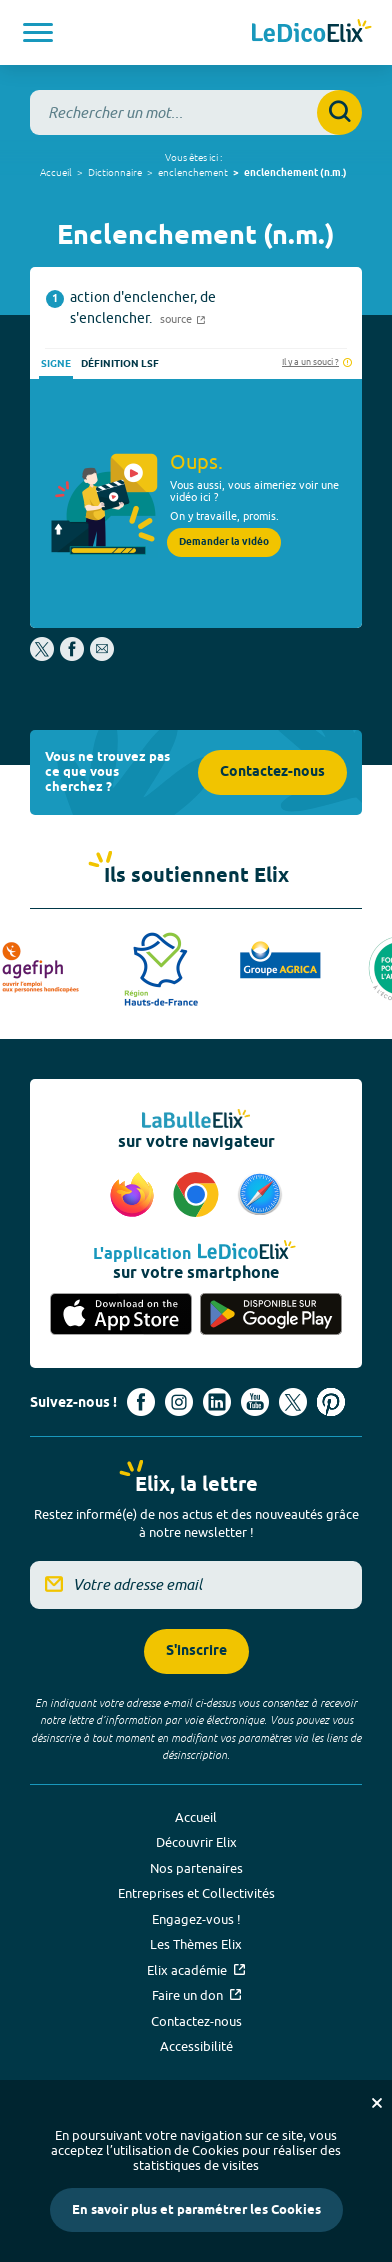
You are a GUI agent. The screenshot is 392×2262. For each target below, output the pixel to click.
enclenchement (193, 172)
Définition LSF (120, 364)
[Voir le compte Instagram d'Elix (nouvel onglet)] (179, 1402)
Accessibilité (196, 2046)
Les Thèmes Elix (196, 1944)
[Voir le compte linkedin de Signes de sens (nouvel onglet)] (217, 1402)
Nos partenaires (196, 1868)
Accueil (56, 172)
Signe (56, 364)
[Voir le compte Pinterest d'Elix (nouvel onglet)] (331, 1402)
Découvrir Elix (196, 1842)
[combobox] (196, 112)
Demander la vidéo (224, 542)
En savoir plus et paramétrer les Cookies (196, 2210)
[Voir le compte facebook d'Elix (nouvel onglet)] (141, 1402)
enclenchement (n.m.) (295, 173)
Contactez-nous (272, 772)
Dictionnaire (115, 172)
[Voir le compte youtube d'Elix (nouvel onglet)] (255, 1402)
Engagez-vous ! (196, 1919)
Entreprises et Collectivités (196, 1893)
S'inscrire (196, 1651)
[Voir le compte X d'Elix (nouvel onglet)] (293, 1402)
